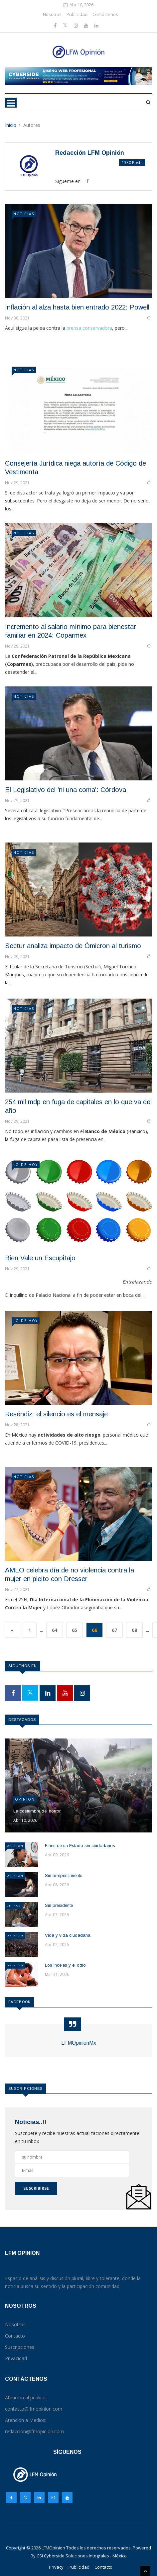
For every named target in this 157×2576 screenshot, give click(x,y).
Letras (14, 1905)
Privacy (56, 2567)
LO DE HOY (25, 1164)
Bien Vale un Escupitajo (40, 1258)
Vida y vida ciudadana (67, 1935)
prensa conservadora (89, 328)
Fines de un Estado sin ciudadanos (80, 1845)
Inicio (10, 125)
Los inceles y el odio (65, 1965)
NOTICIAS (23, 214)
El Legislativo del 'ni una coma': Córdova (65, 789)
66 (94, 1630)
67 (114, 1630)
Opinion (25, 1799)
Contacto (103, 2567)
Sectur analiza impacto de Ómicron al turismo (73, 945)
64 (54, 1630)
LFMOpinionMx (78, 2043)
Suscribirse (36, 2188)
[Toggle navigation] (11, 103)
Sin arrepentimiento (63, 1875)
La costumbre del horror (37, 1811)
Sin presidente (59, 1905)
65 (74, 1630)
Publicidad (77, 14)
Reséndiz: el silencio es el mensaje (56, 1414)
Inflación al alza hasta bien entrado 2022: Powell (77, 307)
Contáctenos (105, 14)
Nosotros (52, 14)
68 (134, 1630)
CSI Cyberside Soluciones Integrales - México (82, 2556)
